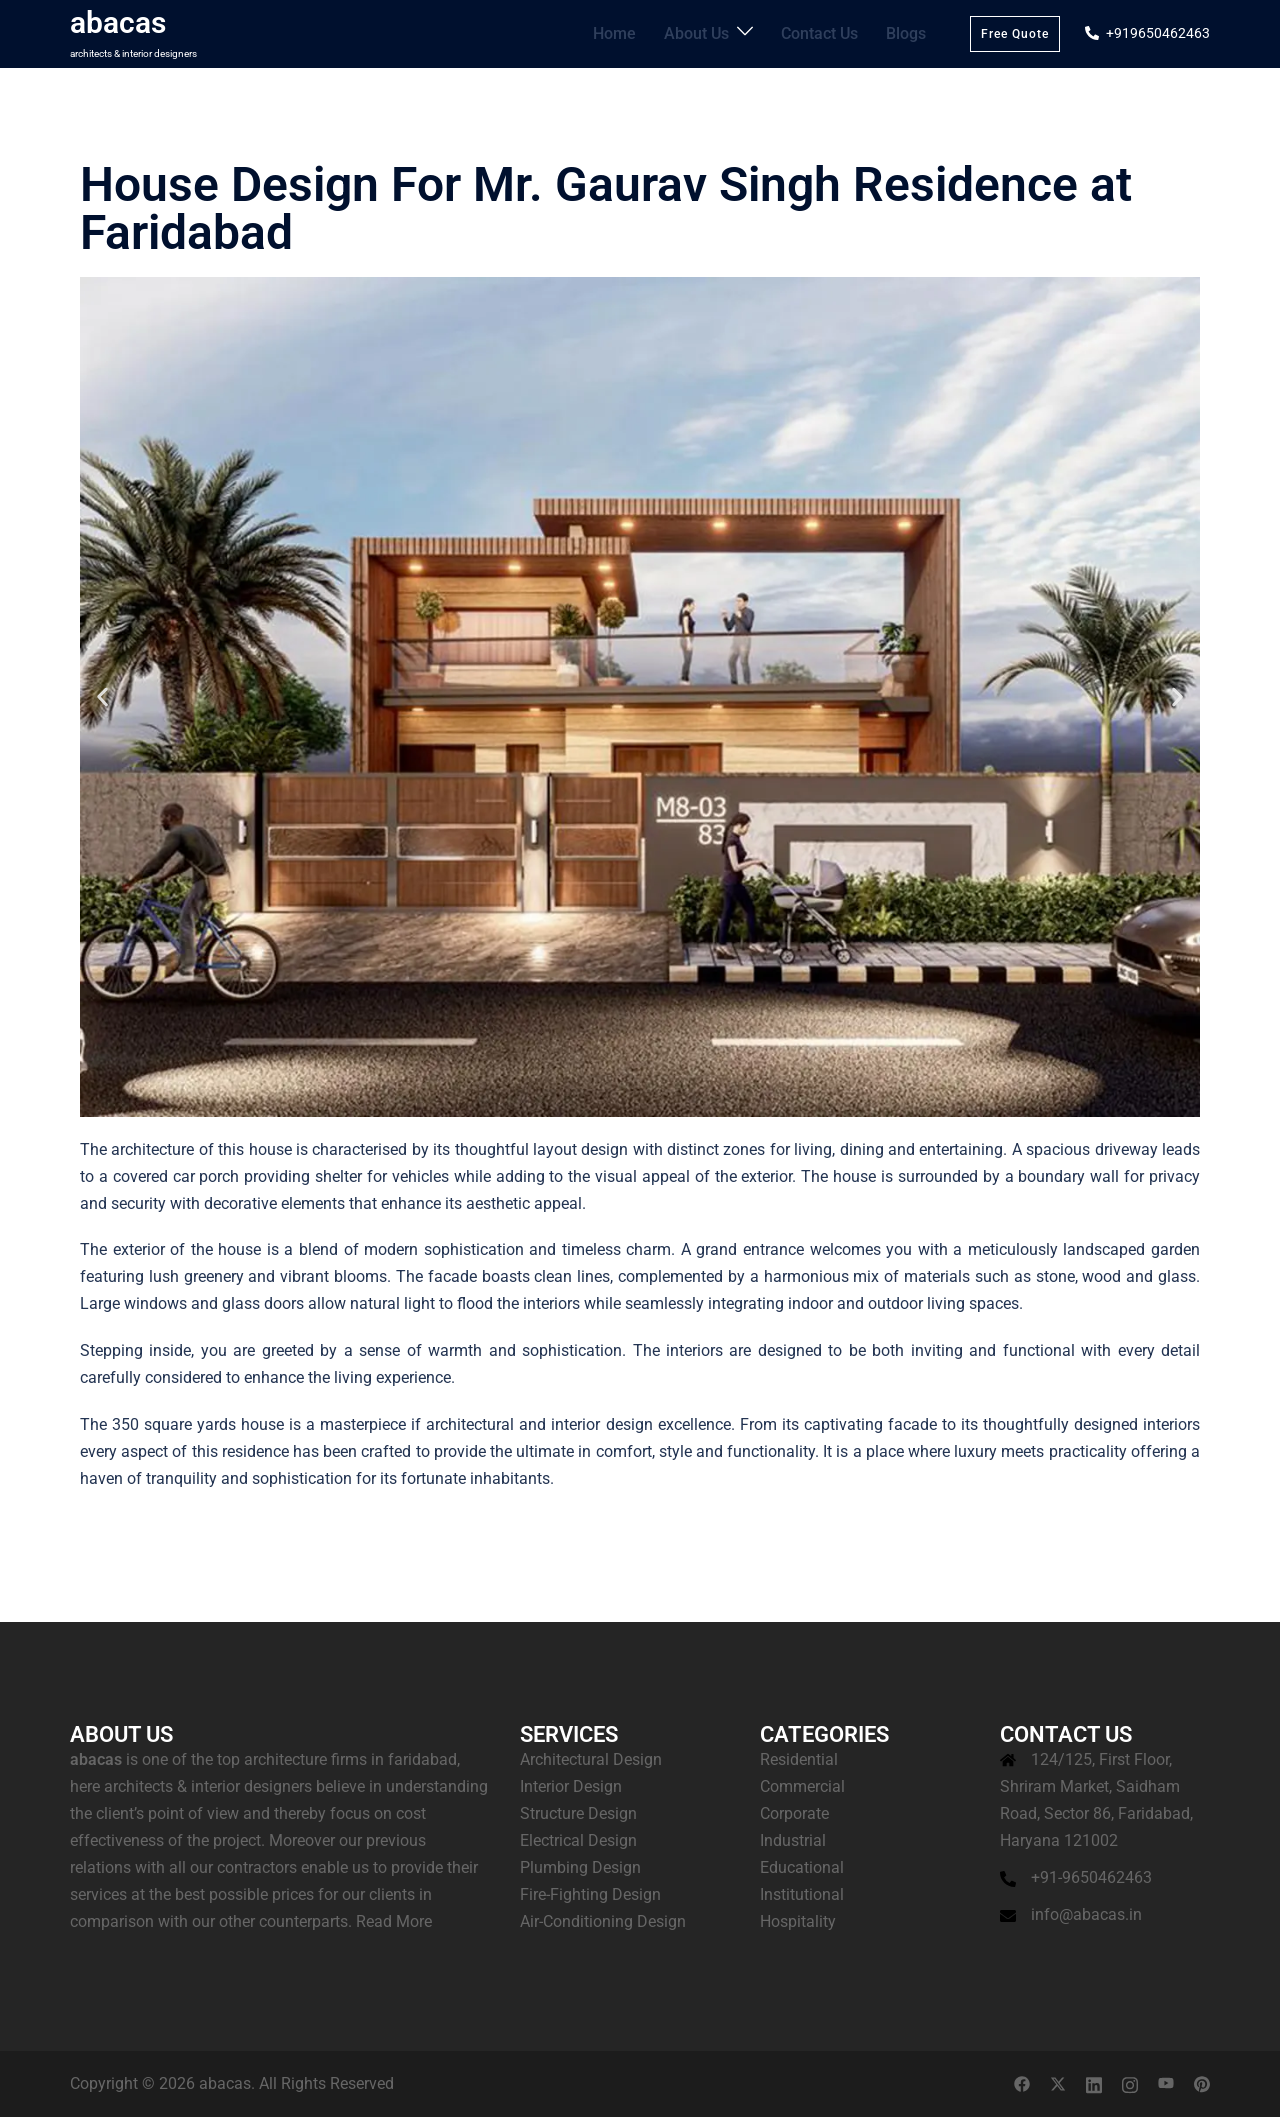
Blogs (908, 33)
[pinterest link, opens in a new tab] (1202, 2083)
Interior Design (571, 1786)
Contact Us (827, 33)
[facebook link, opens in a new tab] (1022, 2083)
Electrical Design (578, 1840)
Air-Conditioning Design (603, 1921)
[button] (102, 696)
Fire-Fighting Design (590, 1894)
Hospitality (798, 1921)
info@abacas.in (1086, 1914)
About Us (712, 33)
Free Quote (1015, 34)
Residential (799, 1759)
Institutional (802, 1894)
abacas (118, 22)
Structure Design (578, 1813)
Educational (802, 1867)
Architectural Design (591, 1759)
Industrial (793, 1840)
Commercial (802, 1786)
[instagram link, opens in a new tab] (1130, 2083)
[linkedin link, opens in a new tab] (1094, 2083)
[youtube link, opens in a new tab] (1166, 2083)
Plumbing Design (580, 1867)
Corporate (794, 1813)
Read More (394, 1921)
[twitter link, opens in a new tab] (1058, 2083)
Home (637, 33)
